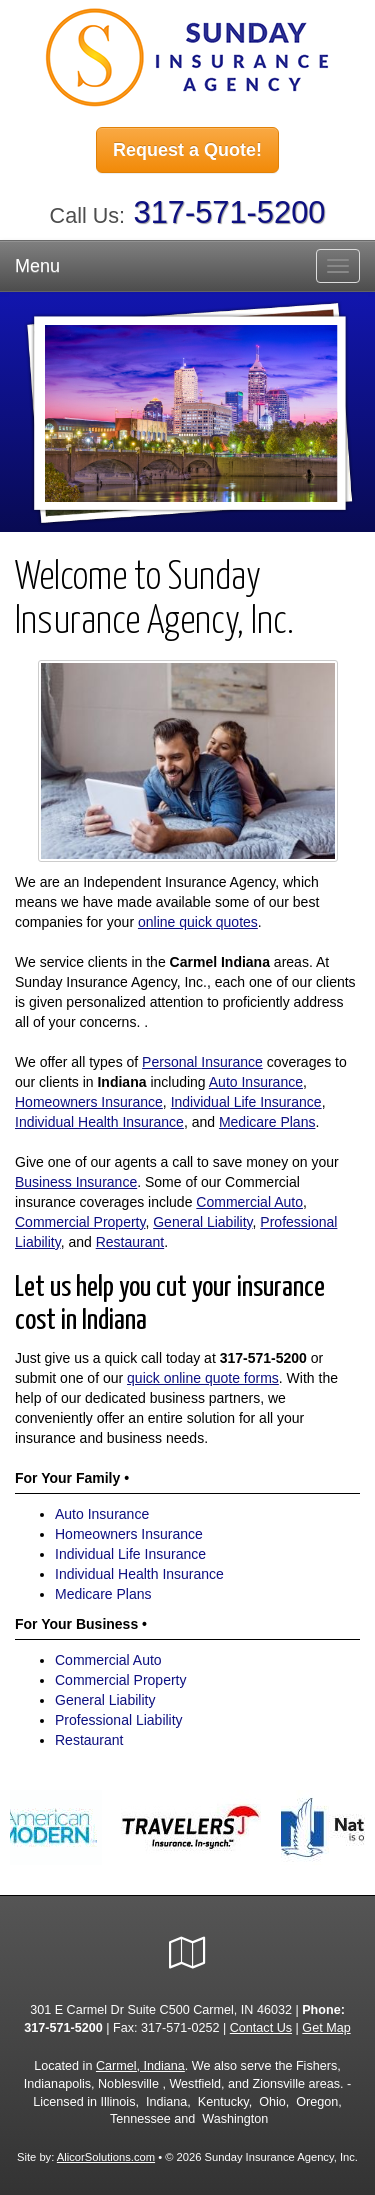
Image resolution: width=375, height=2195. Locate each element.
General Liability (202, 1222)
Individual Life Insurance (246, 1102)
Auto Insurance (256, 1082)
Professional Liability (119, 1720)
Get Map (326, 2028)
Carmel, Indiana (140, 2066)
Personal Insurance (202, 1062)
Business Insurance (76, 1182)
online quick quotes (198, 922)
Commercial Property (80, 1222)
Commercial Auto (249, 1202)
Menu (37, 266)
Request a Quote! (187, 150)
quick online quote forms (203, 1378)
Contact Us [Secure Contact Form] (261, 2028)
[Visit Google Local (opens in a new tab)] (187, 1953)
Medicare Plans (267, 1122)
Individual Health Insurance (99, 1122)
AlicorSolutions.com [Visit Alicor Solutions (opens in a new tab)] (106, 2157)
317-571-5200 (230, 212)
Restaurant (130, 1242)
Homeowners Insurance (89, 1102)
